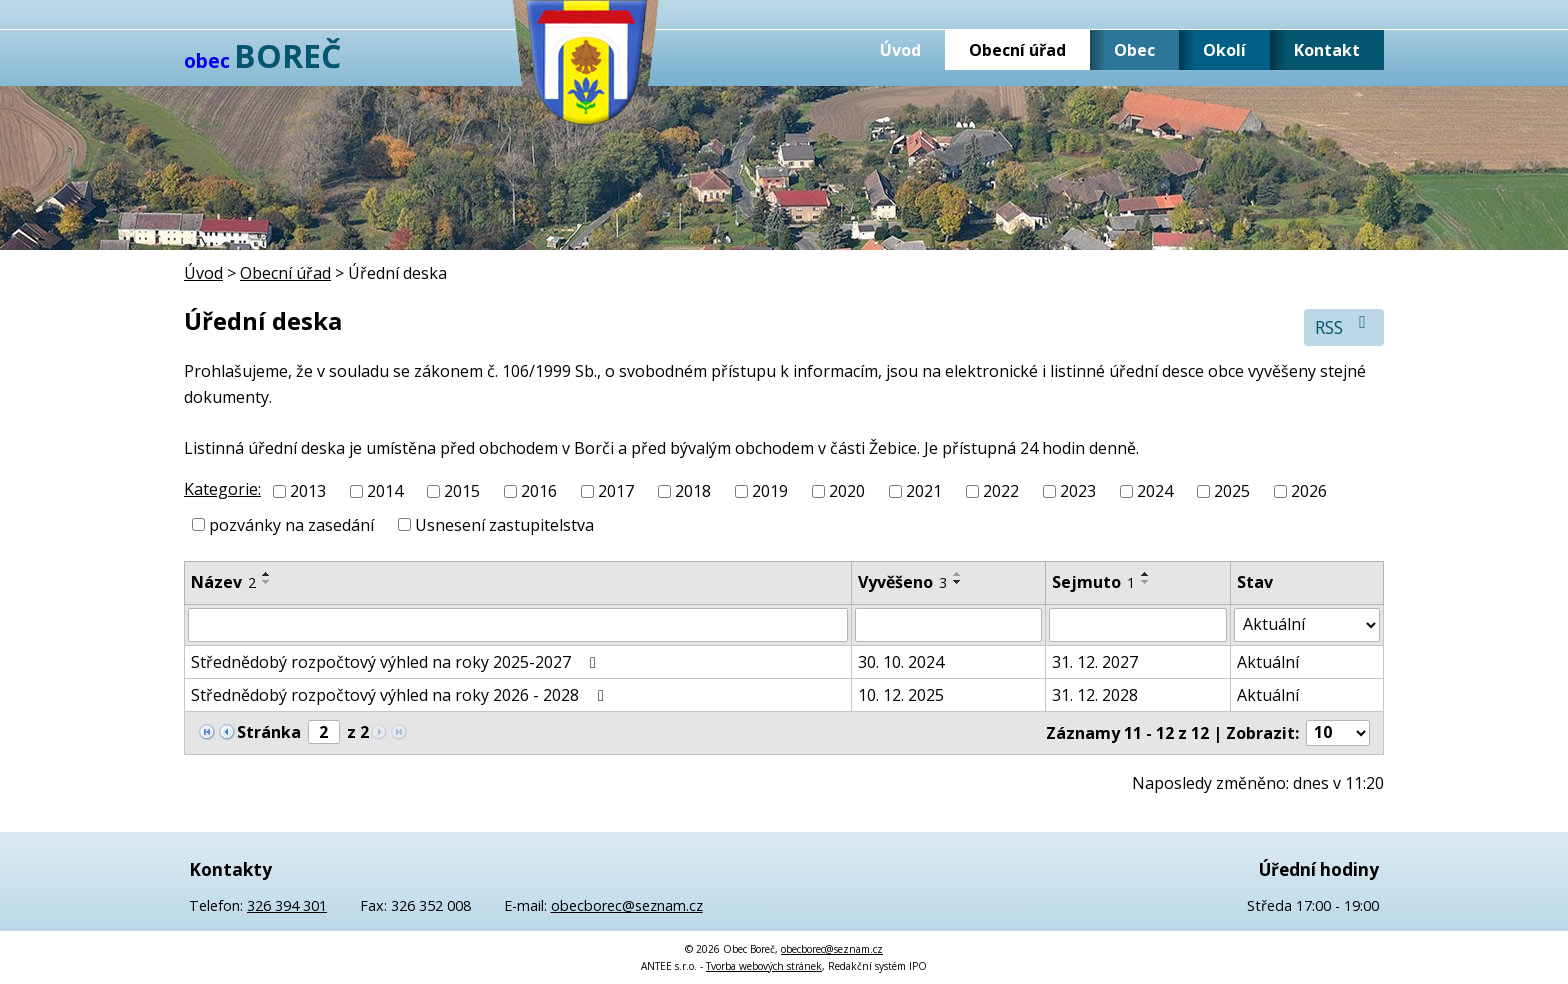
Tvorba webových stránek (764, 966)
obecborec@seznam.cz (627, 905)
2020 (847, 491)
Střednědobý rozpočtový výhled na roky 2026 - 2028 (401, 695)
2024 (1155, 491)
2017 (616, 491)
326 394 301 (287, 905)
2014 (385, 491)
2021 (924, 491)
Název (223, 582)
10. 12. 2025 (901, 695)
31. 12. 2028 (1095, 695)
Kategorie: (222, 489)
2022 (1001, 491)
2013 (308, 491)
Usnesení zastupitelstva (504, 525)
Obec (1134, 50)
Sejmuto (1093, 582)
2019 (770, 491)
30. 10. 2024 (901, 662)
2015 (462, 491)
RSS (1344, 326)
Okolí (1224, 50)
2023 (1078, 491)
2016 (539, 491)
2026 (1309, 491)
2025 (1232, 491)
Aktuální (1268, 662)
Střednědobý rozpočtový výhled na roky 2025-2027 (397, 662)
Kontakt (1327, 50)
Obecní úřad (1017, 50)
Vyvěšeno (902, 582)
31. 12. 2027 (1095, 662)
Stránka (269, 732)
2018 (693, 491)
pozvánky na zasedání (291, 525)
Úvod (900, 50)
